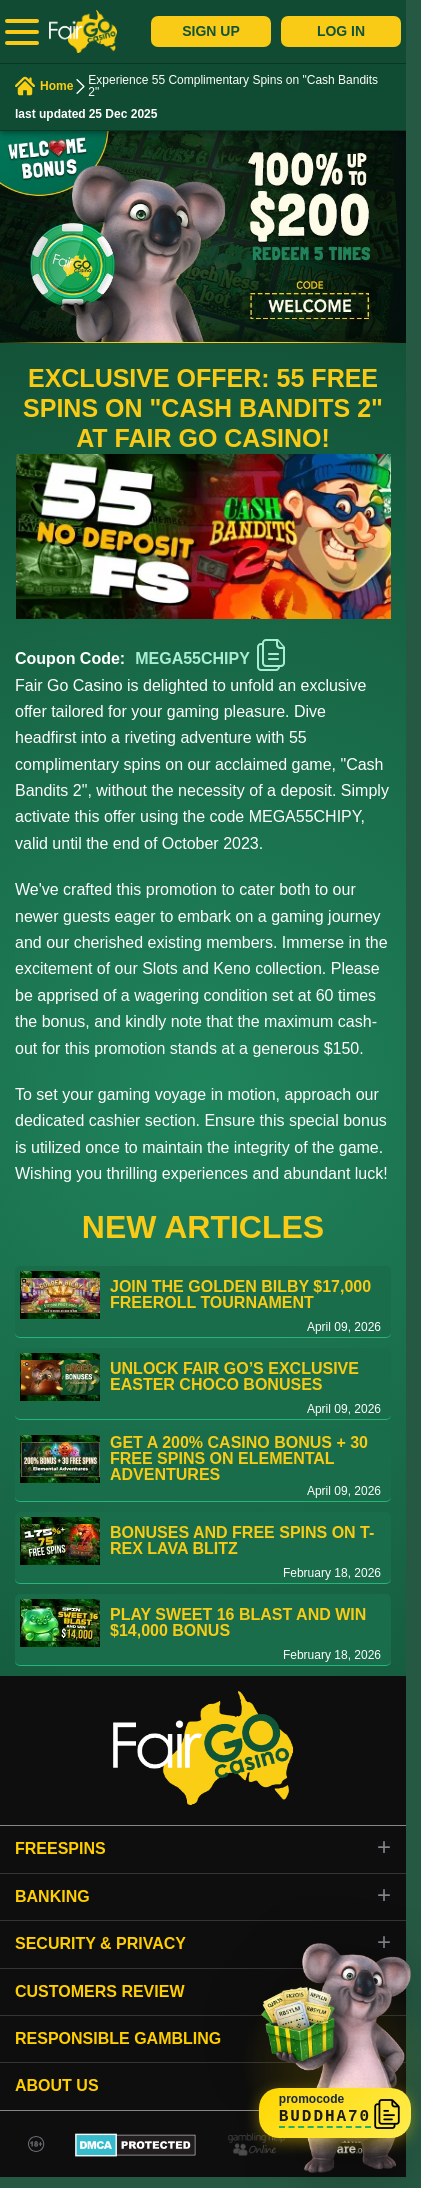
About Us (57, 2085)
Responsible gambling (118, 2038)
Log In (341, 31)
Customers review (100, 1991)
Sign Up (211, 31)
